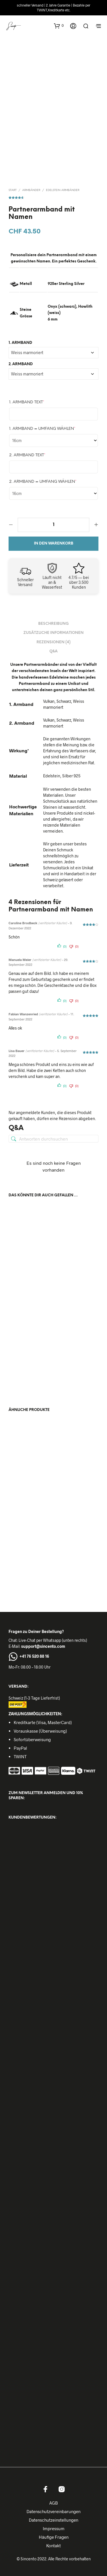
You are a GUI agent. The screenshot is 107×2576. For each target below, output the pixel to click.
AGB (53, 2501)
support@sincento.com (43, 1644)
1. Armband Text (26, 400)
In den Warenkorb (53, 542)
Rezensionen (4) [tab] (53, 640)
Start (13, 188)
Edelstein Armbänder (62, 188)
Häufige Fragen (53, 2535)
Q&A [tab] (53, 650)
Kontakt (53, 2543)
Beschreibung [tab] (53, 622)
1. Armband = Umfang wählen (42, 427)
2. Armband (21, 362)
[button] (59, 25)
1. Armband (20, 341)
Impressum (53, 2526)
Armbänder (31, 188)
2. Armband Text (27, 453)
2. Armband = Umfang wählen (42, 480)
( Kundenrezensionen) (53, 195)
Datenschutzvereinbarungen (53, 2509)
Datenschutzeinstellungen (53, 2518)
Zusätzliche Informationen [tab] (53, 631)
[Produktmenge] (53, 523)
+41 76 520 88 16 (34, 1654)
